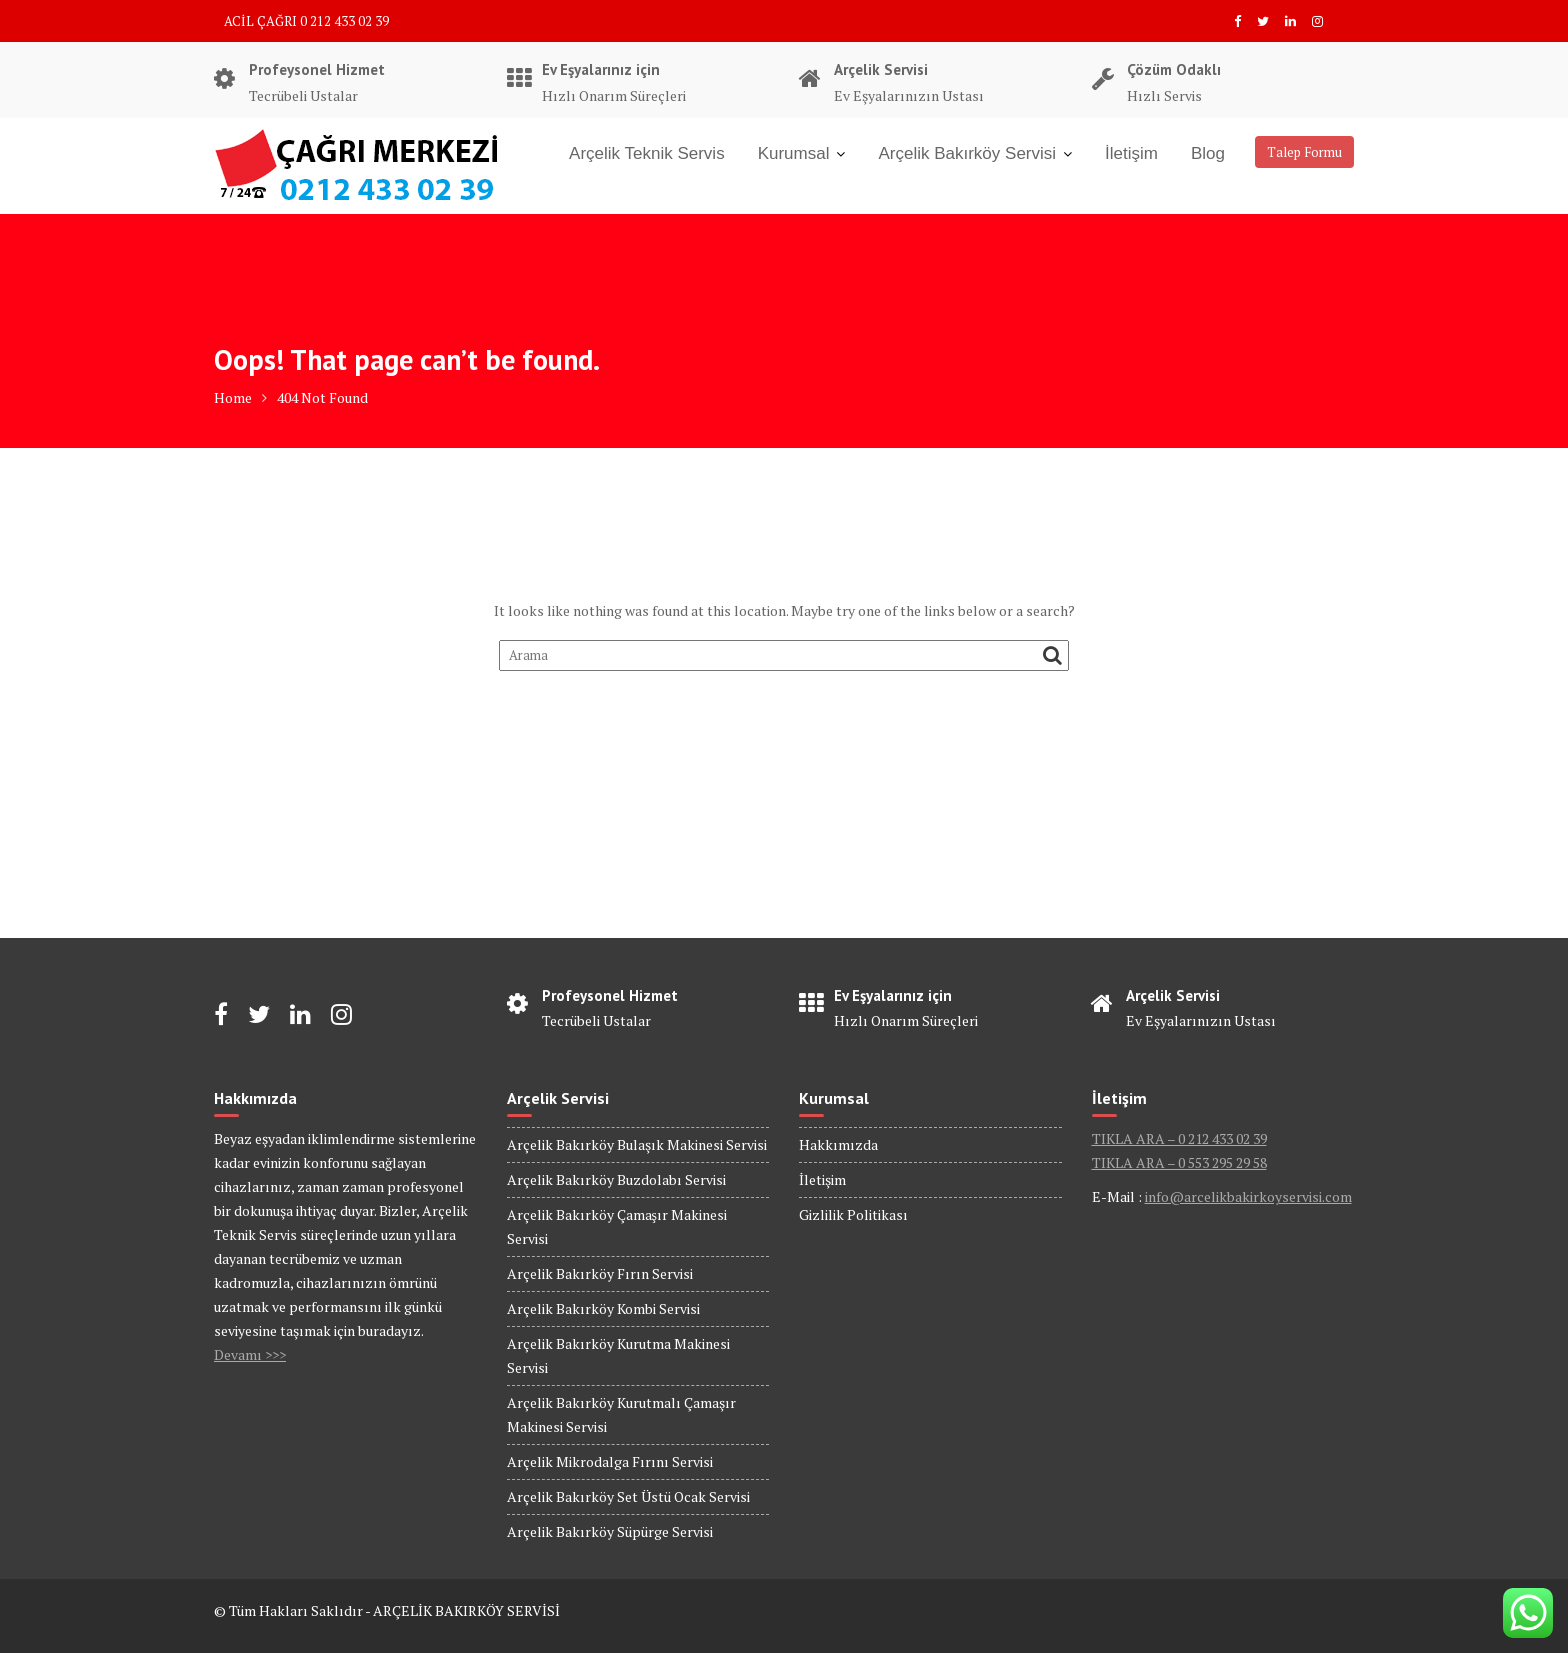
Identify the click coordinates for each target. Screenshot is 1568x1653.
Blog (1208, 153)
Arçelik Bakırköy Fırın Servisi (600, 1273)
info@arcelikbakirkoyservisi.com (1248, 1196)
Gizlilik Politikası (853, 1214)
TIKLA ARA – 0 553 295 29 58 (1179, 1162)
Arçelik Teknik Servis (647, 153)
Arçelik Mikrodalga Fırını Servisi (610, 1461)
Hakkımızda (838, 1144)
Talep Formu (1304, 152)
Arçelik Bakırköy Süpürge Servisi (610, 1531)
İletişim (1131, 153)
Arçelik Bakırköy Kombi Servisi (603, 1308)
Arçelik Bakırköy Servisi (967, 153)
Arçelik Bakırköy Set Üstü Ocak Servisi (628, 1496)
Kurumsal (794, 153)
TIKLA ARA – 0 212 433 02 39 (1179, 1138)
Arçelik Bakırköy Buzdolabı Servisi (616, 1179)
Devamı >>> (250, 1354)
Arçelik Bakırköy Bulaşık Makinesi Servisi (637, 1144)
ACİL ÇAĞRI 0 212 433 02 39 (306, 21)
